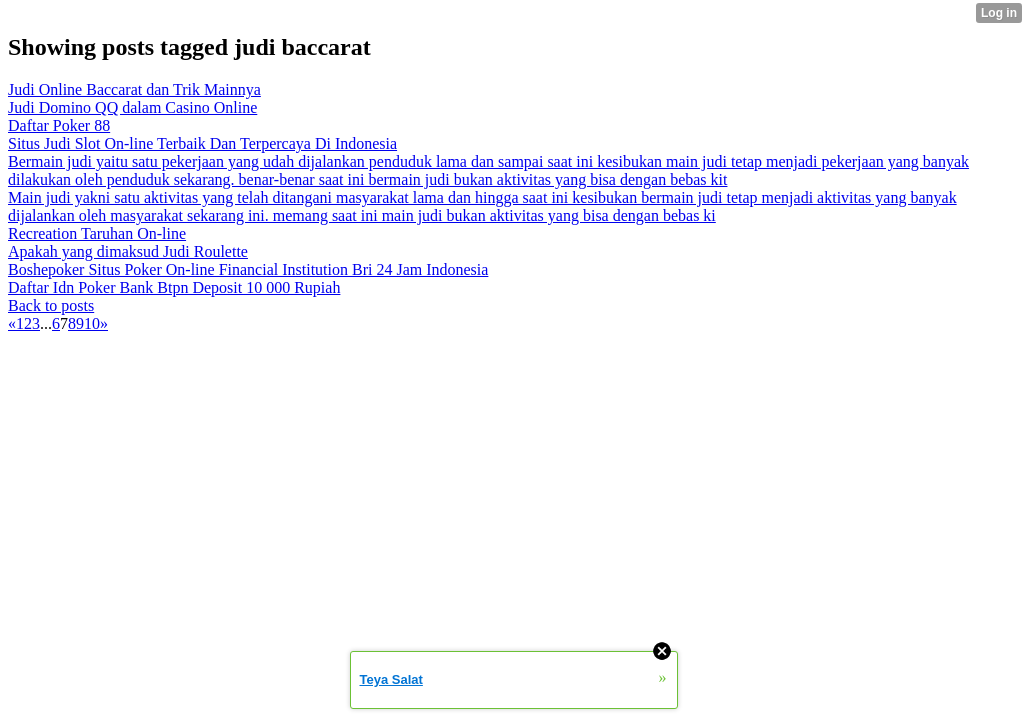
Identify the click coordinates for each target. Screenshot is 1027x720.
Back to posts (51, 305)
